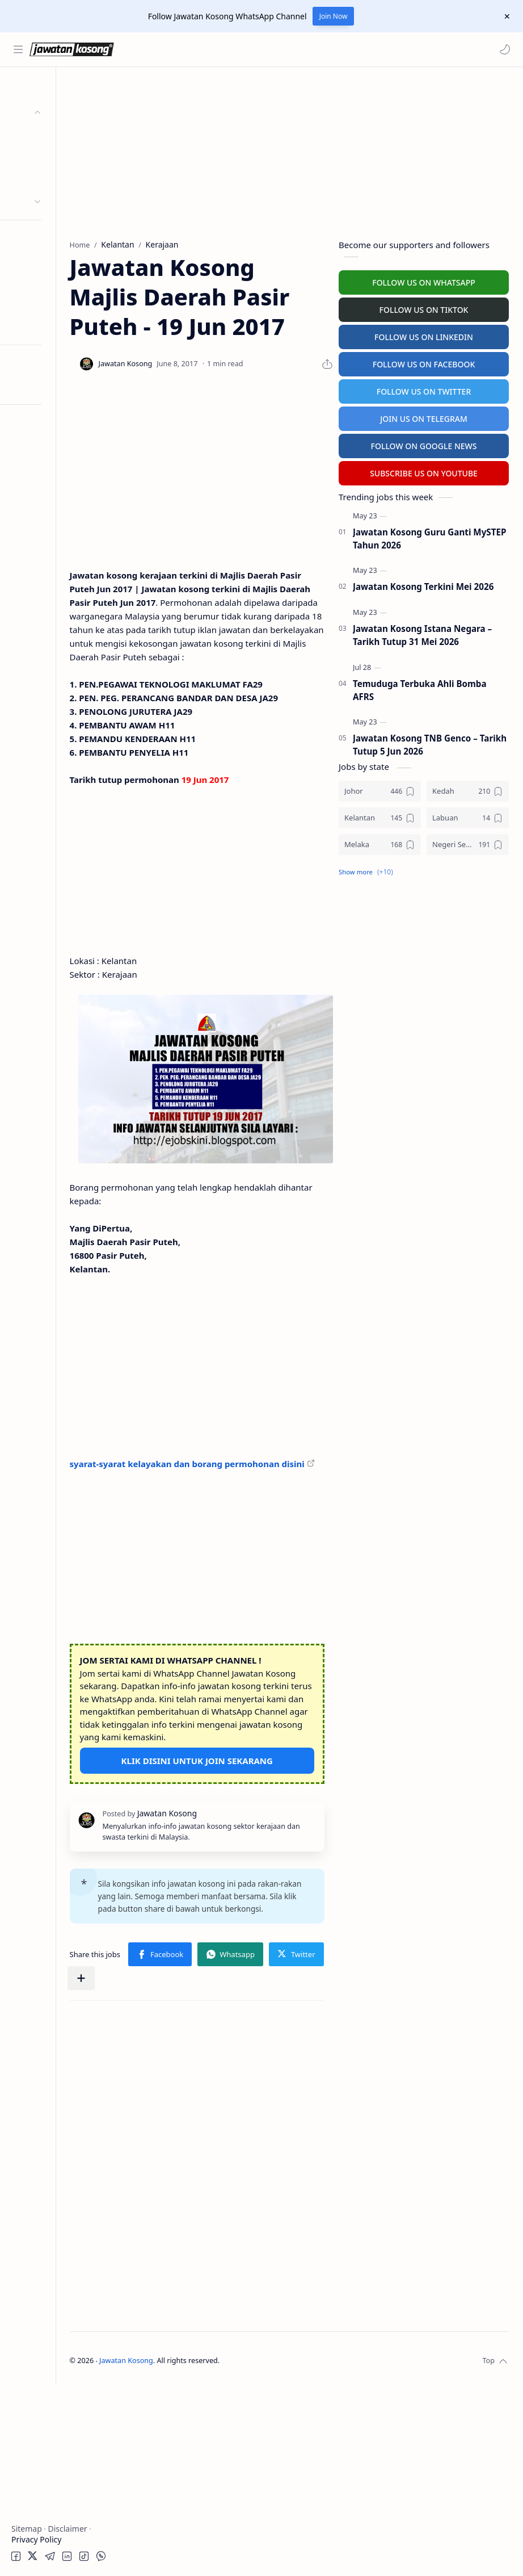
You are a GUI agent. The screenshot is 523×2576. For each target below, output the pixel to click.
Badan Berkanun (62, 157)
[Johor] (380, 789)
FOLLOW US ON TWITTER (424, 389)
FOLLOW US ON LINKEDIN (423, 335)
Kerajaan (47, 134)
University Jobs (41, 282)
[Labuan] (468, 816)
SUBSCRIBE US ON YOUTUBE (424, 471)
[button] (503, 49)
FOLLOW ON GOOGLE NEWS (424, 444)
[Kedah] (468, 789)
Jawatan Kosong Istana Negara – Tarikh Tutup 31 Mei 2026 (422, 633)
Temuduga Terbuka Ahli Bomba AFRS (420, 688)
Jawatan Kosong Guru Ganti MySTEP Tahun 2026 (429, 537)
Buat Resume (39, 326)
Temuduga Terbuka (50, 260)
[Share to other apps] (287, 2170)
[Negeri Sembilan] (468, 842)
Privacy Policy (36, 2539)
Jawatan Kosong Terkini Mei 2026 (423, 585)
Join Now (333, 16)
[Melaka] (380, 842)
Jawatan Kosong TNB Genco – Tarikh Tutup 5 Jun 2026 (430, 743)
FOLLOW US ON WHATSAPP (423, 280)
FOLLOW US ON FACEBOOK (424, 362)
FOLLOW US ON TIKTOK (424, 308)
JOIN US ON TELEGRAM (423, 417)
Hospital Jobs (38, 304)
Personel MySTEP (46, 238)
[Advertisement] (65, 582)
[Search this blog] (235, 49)
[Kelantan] (380, 816)
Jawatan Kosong (202, 2552)
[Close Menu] (505, 16)
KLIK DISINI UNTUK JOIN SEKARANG (234, 1910)
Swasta (44, 179)
